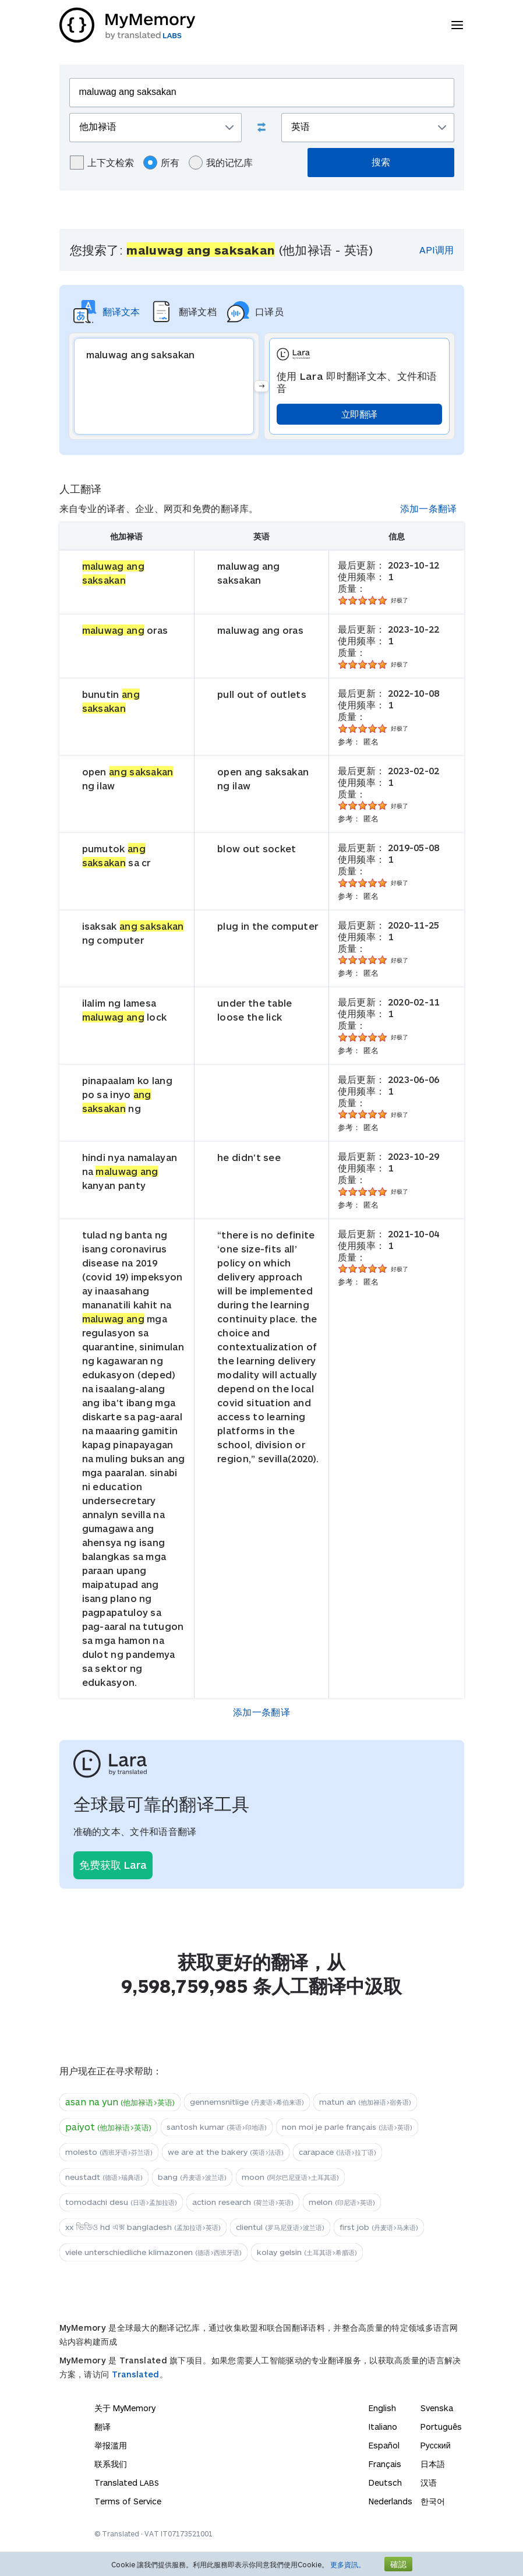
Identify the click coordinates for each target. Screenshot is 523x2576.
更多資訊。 (347, 2564)
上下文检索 (102, 163)
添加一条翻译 (428, 508)
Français (385, 2464)
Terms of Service (127, 2501)
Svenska (436, 2408)
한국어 (432, 2501)
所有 (161, 163)
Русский (435, 2445)
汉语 (428, 2482)
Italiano (383, 2427)
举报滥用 (110, 2445)
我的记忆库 (221, 163)
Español (384, 2445)
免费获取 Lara (113, 1864)
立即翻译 (359, 413)
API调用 (436, 249)
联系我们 (110, 2464)
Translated (136, 2374)
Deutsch (385, 2482)
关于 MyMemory (125, 2408)
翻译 (102, 2427)
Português (441, 2427)
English (382, 2408)
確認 (398, 2564)
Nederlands (390, 2501)
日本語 (432, 2464)
